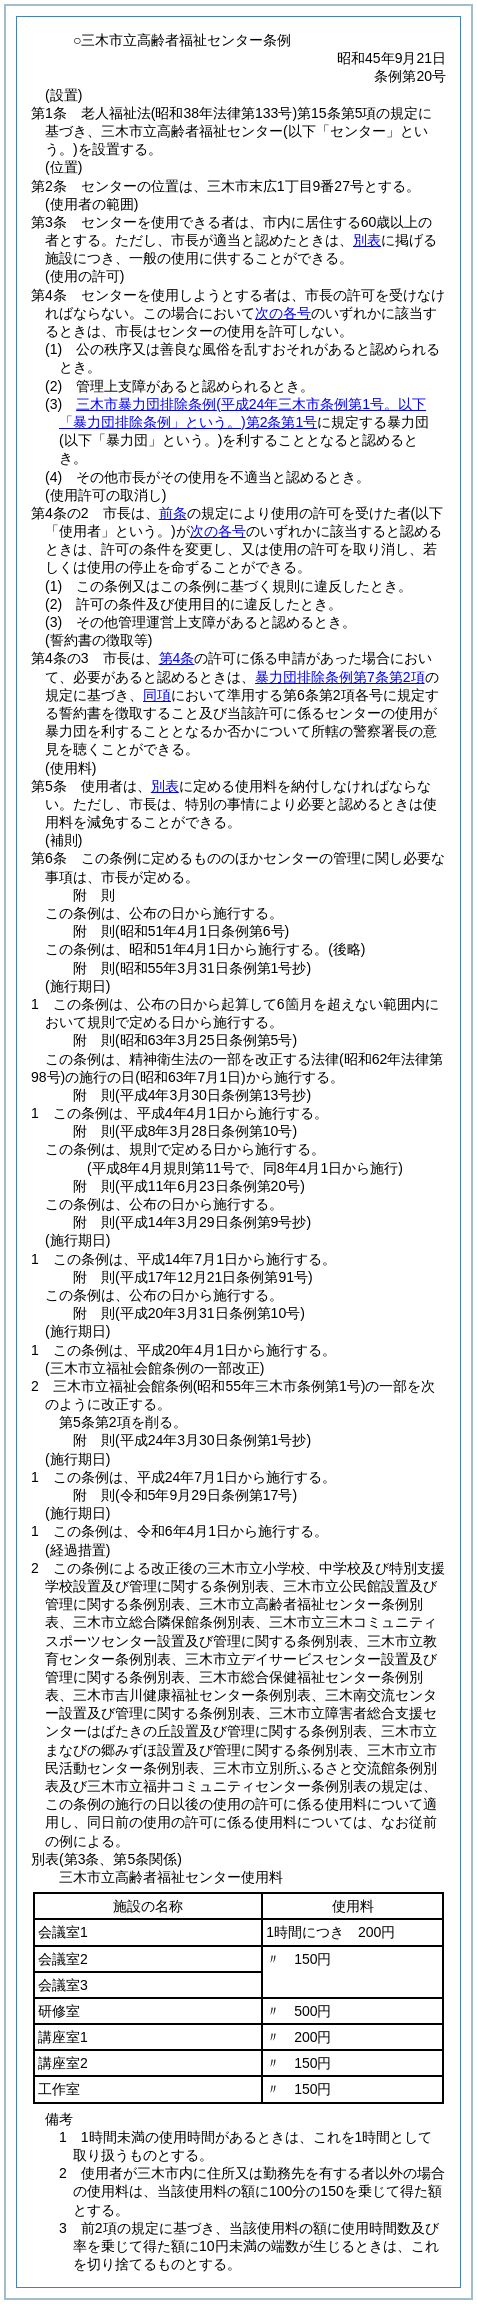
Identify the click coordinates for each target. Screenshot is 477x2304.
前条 (173, 513)
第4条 (177, 658)
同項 (157, 695)
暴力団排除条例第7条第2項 (340, 677)
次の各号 (283, 313)
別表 (367, 240)
